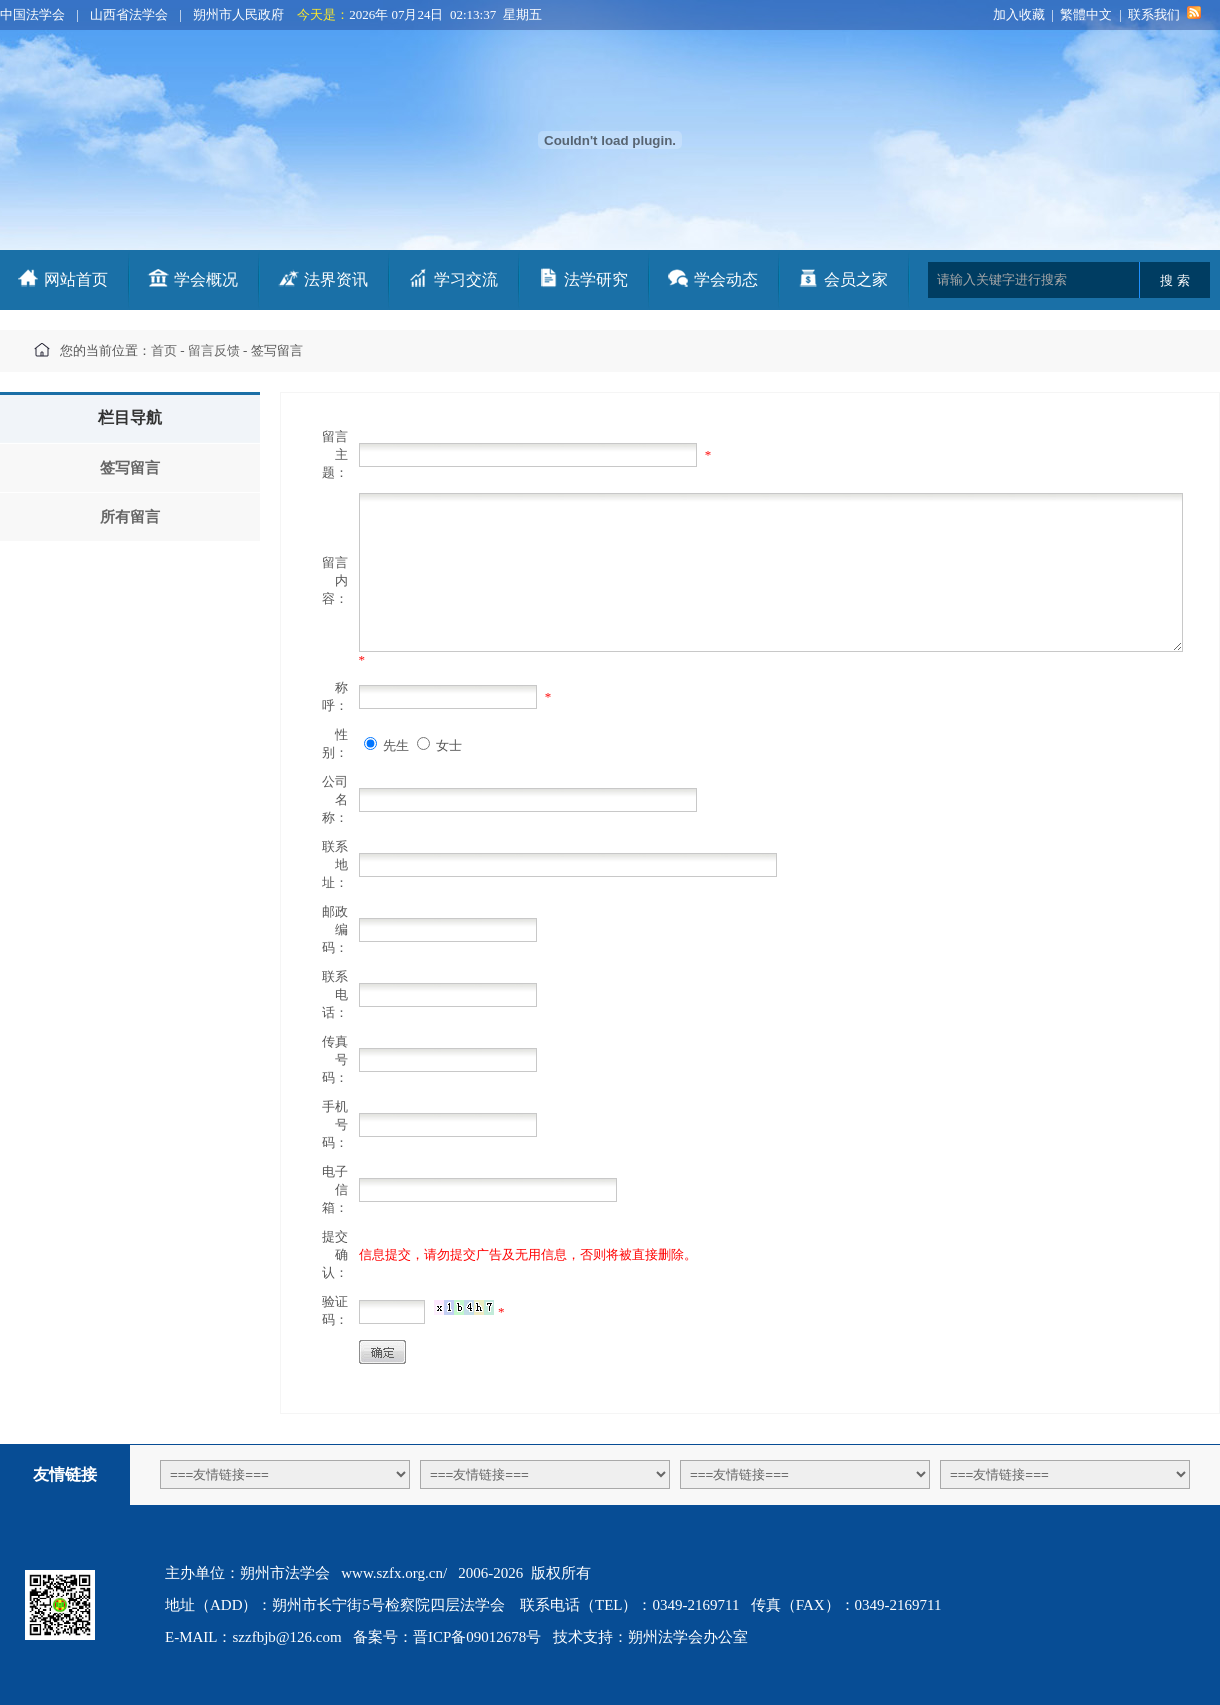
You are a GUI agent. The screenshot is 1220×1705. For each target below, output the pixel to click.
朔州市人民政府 (238, 14)
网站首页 (76, 279)
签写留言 (130, 468)
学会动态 (726, 279)
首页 (164, 350)
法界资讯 (336, 279)
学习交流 (466, 279)
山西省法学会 (129, 14)
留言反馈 (214, 350)
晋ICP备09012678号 (477, 1637)
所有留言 (130, 517)
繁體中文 (1086, 14)
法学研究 (596, 279)
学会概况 (206, 279)
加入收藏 (1019, 14)
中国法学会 (32, 14)
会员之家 (856, 279)
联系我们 (1154, 14)
